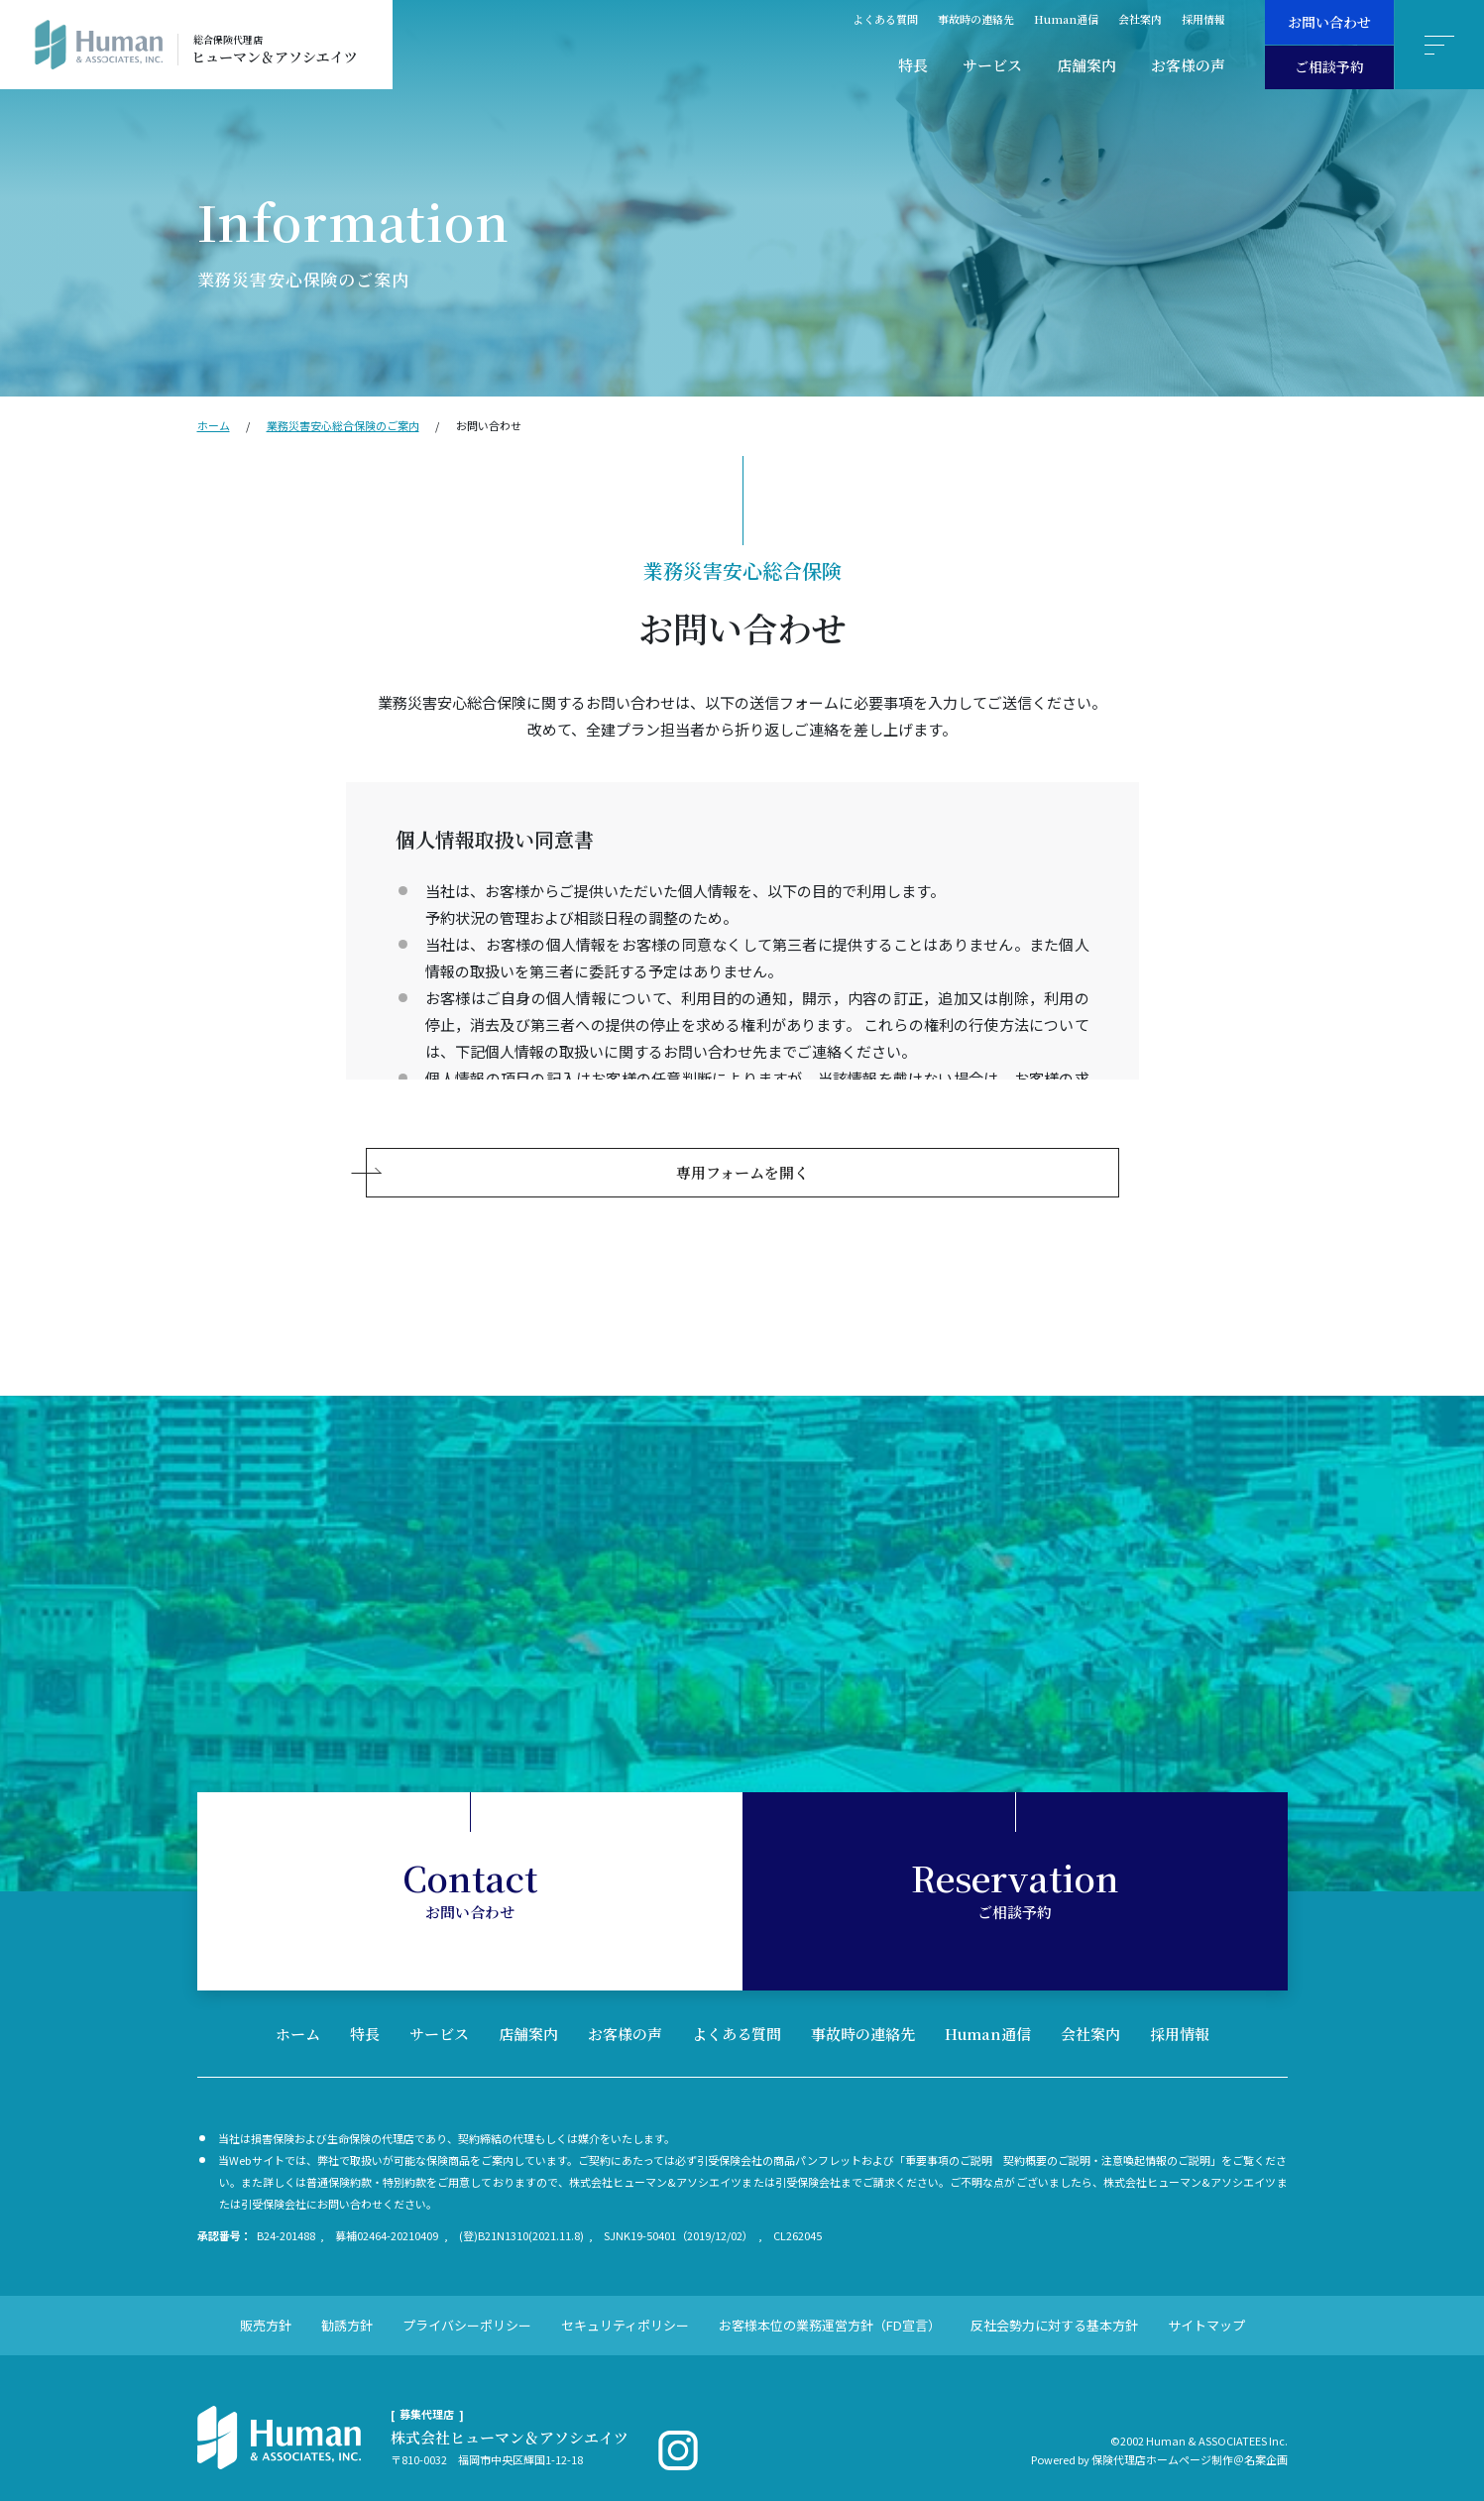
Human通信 (1066, 19)
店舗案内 (1086, 65)
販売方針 (265, 2306)
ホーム (213, 425)
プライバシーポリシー (466, 2306)
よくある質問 (885, 19)
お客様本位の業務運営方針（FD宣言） (830, 2306)
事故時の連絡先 (976, 19)
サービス (992, 65)
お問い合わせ (1329, 22)
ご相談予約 (1329, 66)
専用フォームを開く (742, 1153)
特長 (913, 65)
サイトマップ (1206, 2306)
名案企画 (1266, 2440)
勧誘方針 (347, 2306)
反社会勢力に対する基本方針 (1054, 2306)
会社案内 (1140, 19)
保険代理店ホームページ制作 (1162, 2440)
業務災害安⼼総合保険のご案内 (343, 425)
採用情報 (1203, 19)
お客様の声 (1188, 65)
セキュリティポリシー (625, 2306)
